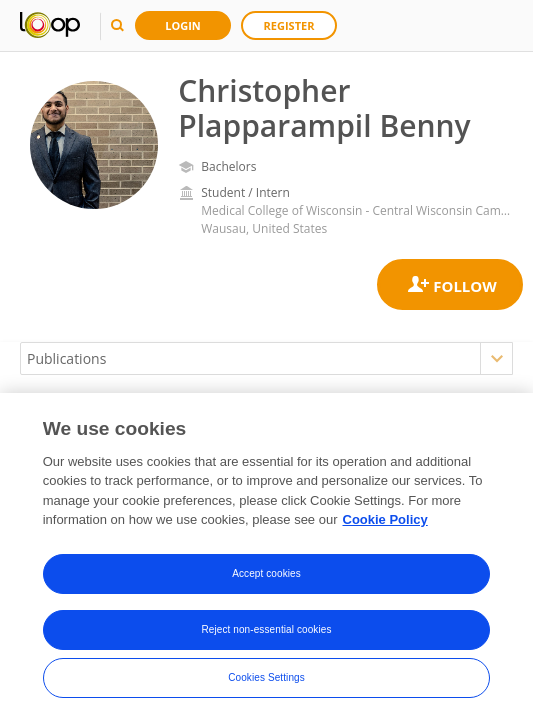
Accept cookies (266, 576)
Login (183, 25)
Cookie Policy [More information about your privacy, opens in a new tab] (385, 523)
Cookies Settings (266, 680)
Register (289, 25)
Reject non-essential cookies (266, 632)
